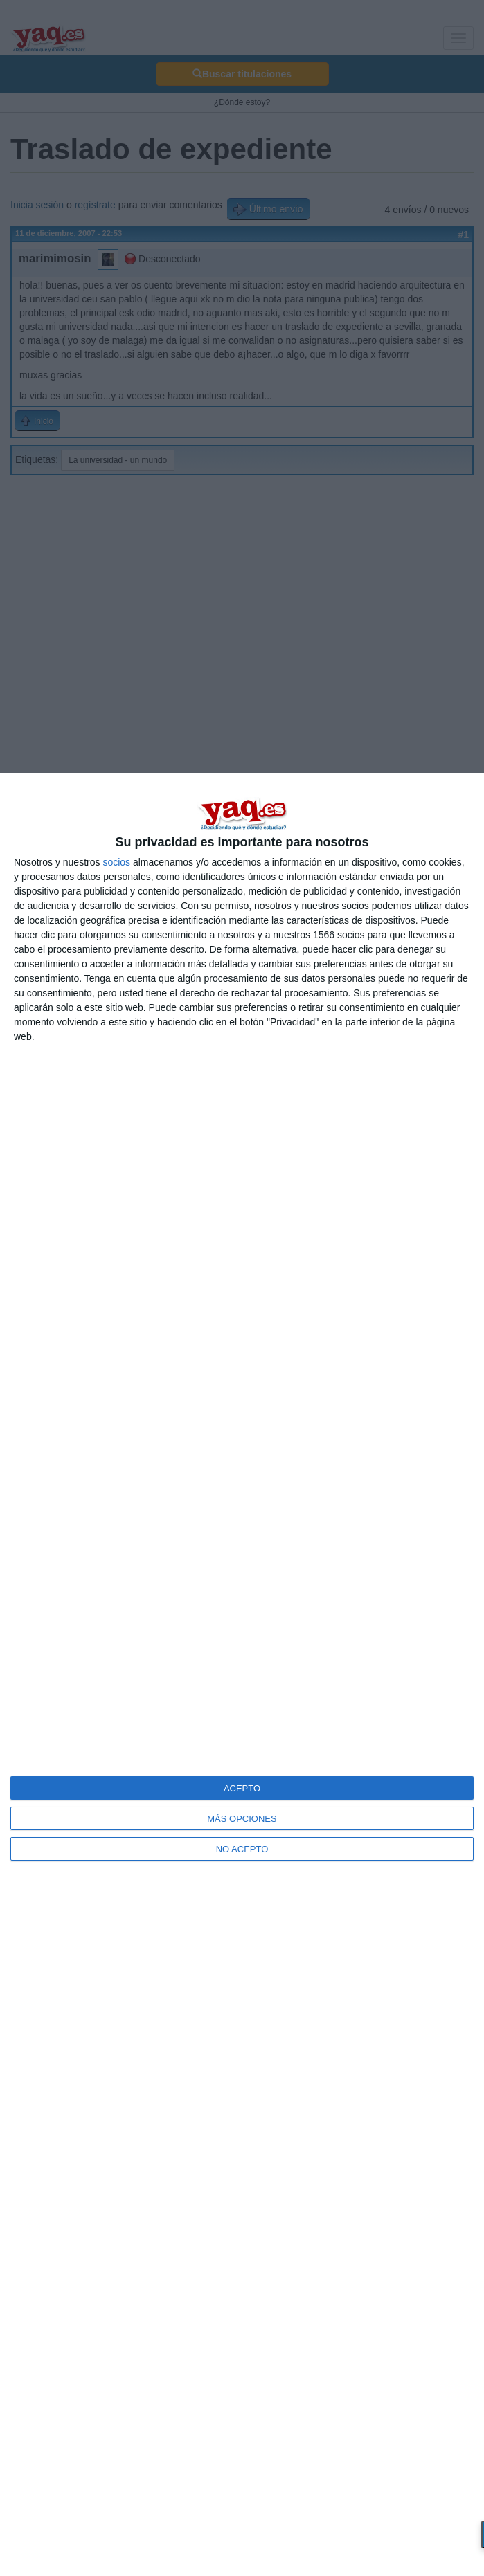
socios (116, 862)
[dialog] (242, 1674)
